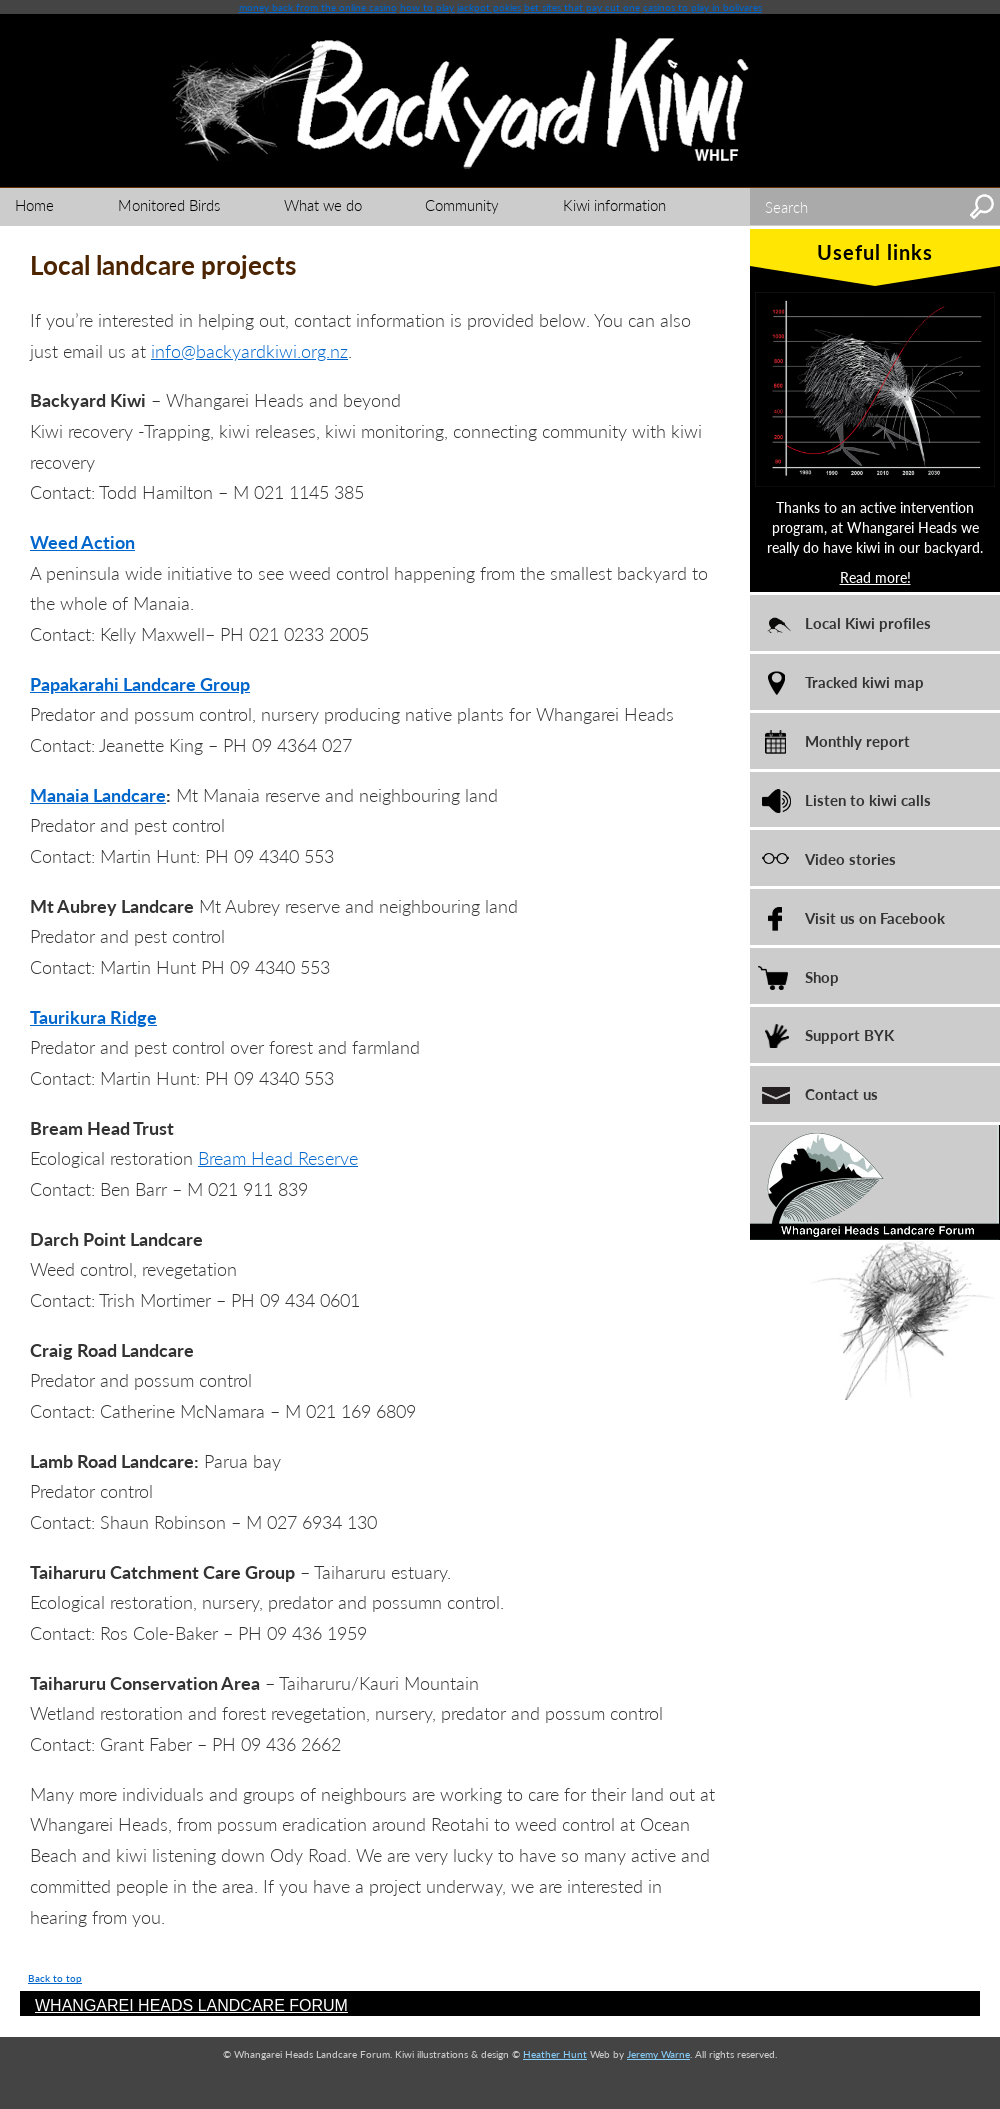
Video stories (850, 858)
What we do (323, 204)
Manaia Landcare (98, 794)
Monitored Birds (169, 204)
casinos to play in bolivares (702, 7)
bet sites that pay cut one (582, 7)
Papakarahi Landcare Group (140, 683)
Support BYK (849, 1034)
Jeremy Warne (658, 2054)
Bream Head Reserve (278, 1157)
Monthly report (857, 740)
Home (34, 204)
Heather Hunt (555, 2054)
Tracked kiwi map (864, 681)
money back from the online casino (318, 7)
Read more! (875, 577)
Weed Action (82, 541)
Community (462, 204)
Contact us (841, 1093)
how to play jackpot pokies (460, 7)
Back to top (55, 1978)
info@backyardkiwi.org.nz (249, 350)
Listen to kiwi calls (868, 799)
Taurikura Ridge (93, 1016)
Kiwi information (614, 204)
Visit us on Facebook (875, 917)
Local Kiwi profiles (868, 622)
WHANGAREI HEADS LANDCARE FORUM (191, 2005)
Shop (822, 976)
